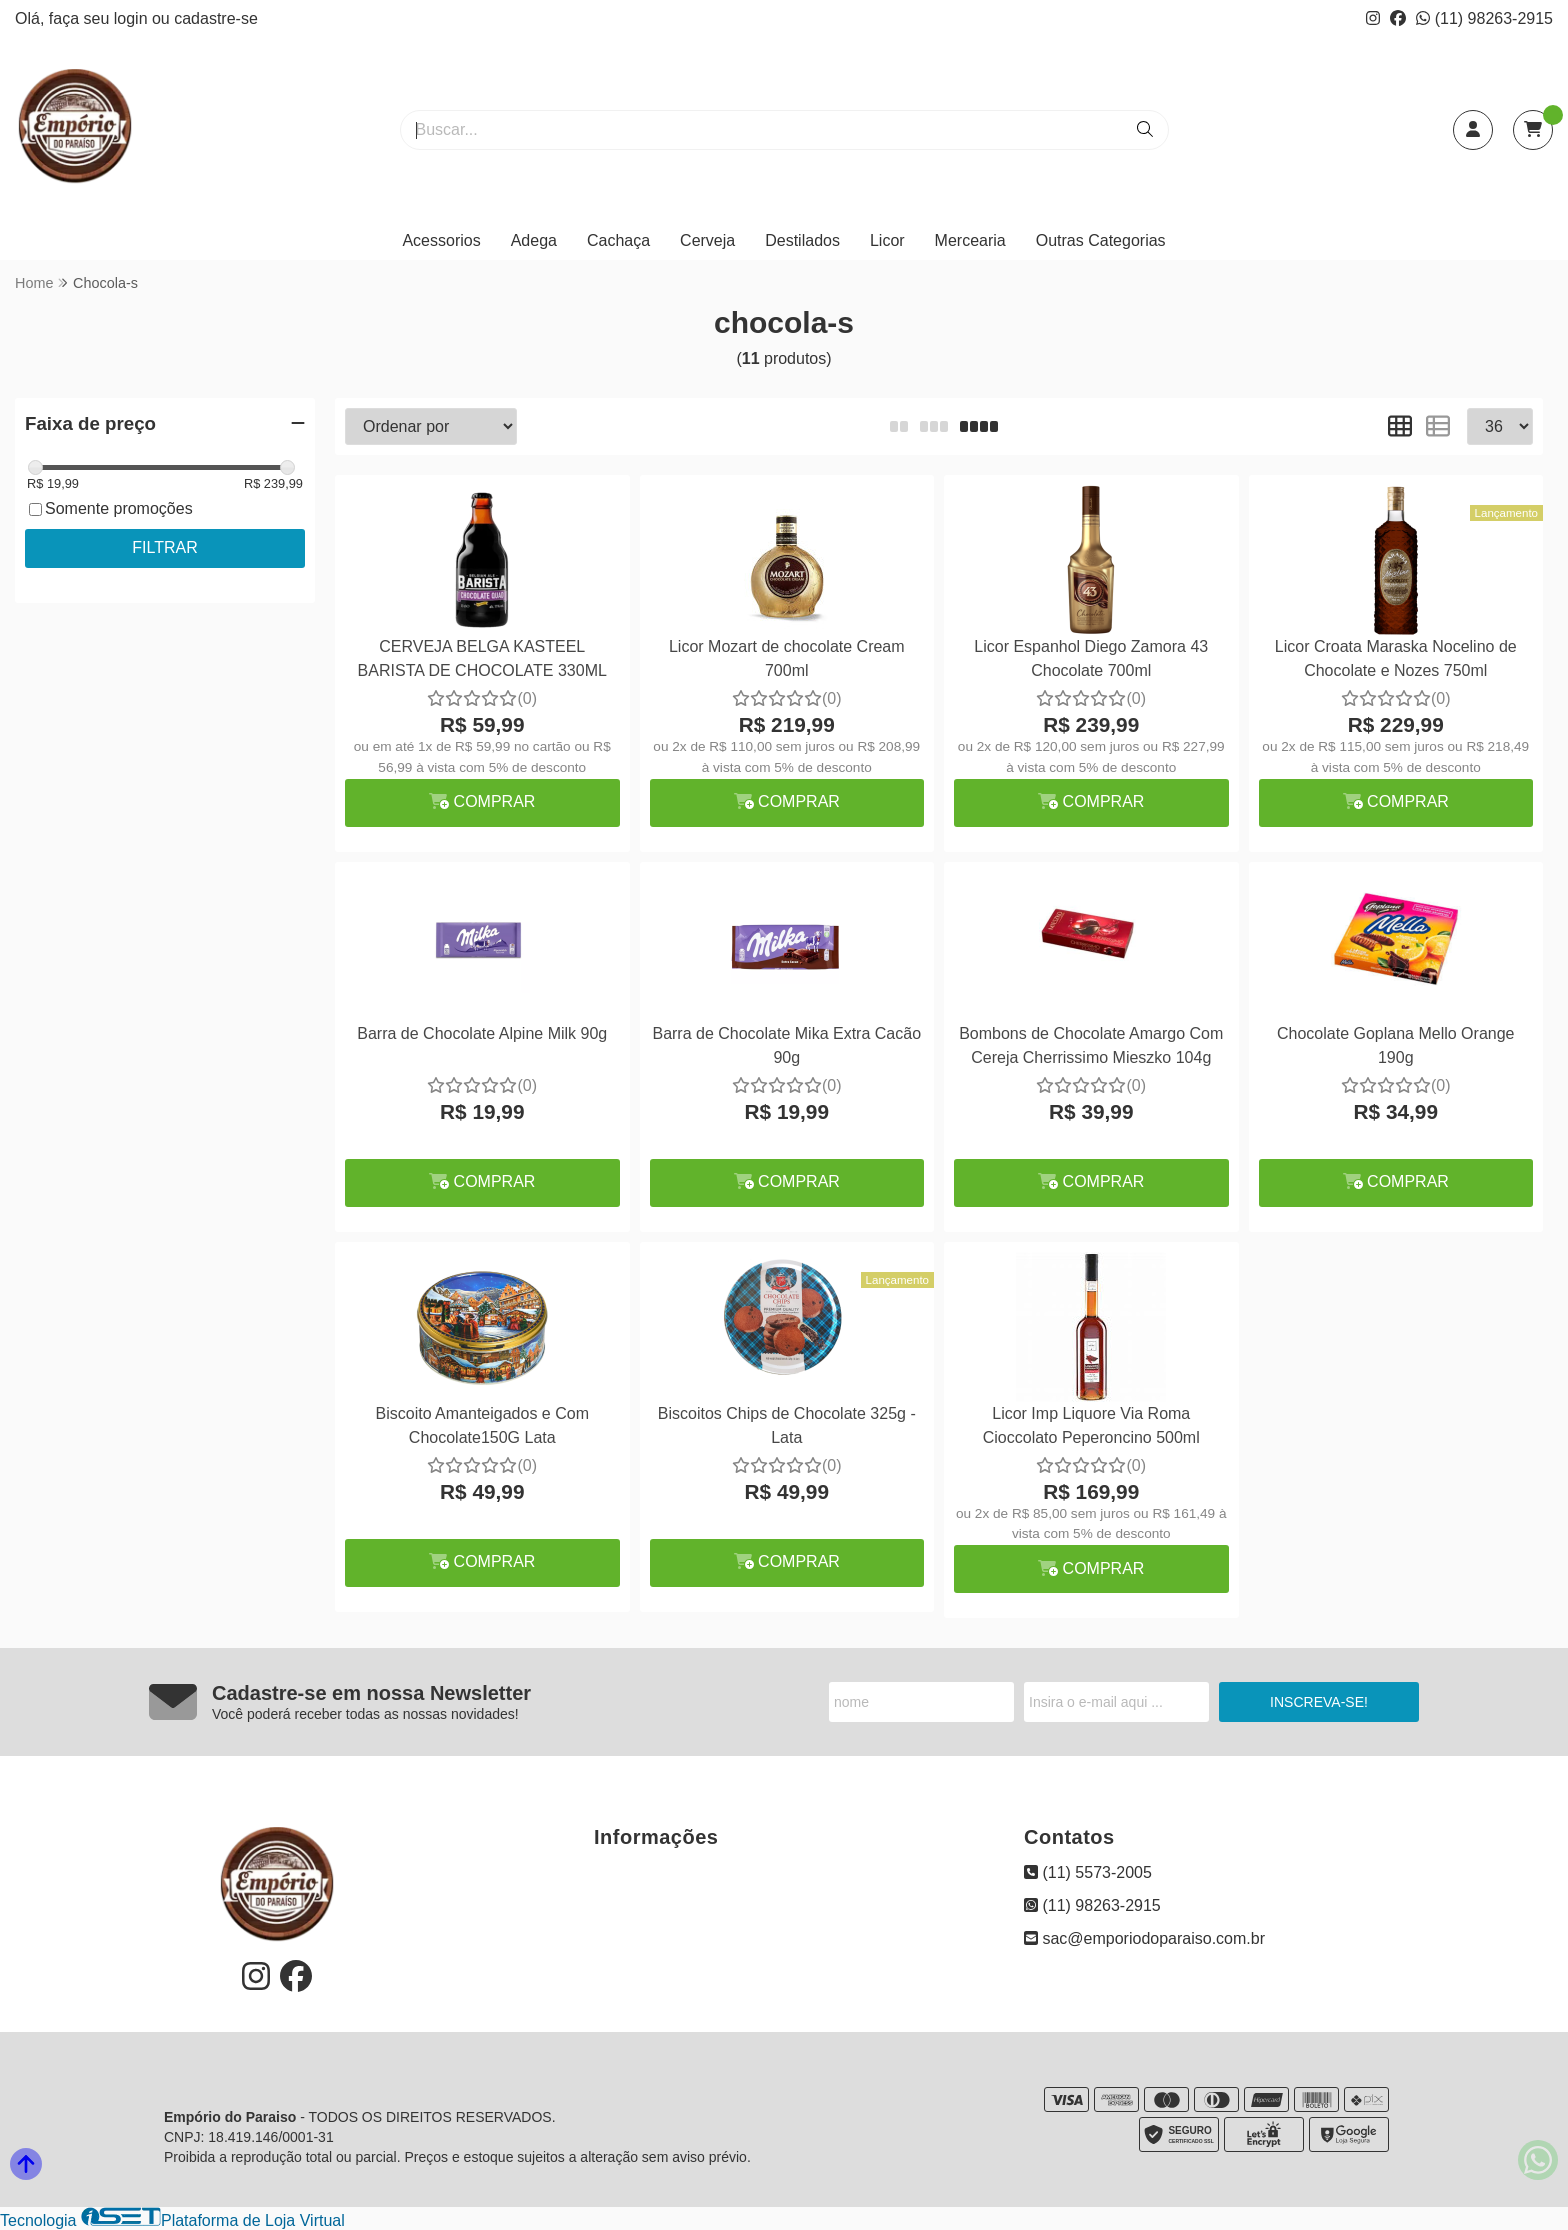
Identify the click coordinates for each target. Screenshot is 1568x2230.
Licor (887, 240)
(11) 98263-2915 (1484, 18)
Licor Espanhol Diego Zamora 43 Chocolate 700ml (1091, 658)
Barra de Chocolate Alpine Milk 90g (482, 1033)
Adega (534, 240)
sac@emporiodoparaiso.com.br (1144, 1938)
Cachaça (618, 240)
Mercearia (970, 240)
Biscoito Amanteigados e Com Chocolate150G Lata (482, 1425)
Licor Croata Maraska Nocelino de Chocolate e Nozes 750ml (1396, 658)
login (133, 18)
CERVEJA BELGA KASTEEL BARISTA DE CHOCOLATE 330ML (482, 658)
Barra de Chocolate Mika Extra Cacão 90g (786, 1045)
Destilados (802, 240)
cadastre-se (216, 18)
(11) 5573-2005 (1088, 1872)
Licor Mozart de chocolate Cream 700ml (787, 658)
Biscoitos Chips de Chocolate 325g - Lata (787, 1425)
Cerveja (707, 240)
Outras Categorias (1101, 240)
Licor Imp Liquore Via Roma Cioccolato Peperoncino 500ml (1091, 1425)
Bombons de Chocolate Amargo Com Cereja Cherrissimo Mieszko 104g (1091, 1045)
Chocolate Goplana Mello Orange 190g (1395, 1045)
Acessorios (441, 240)
